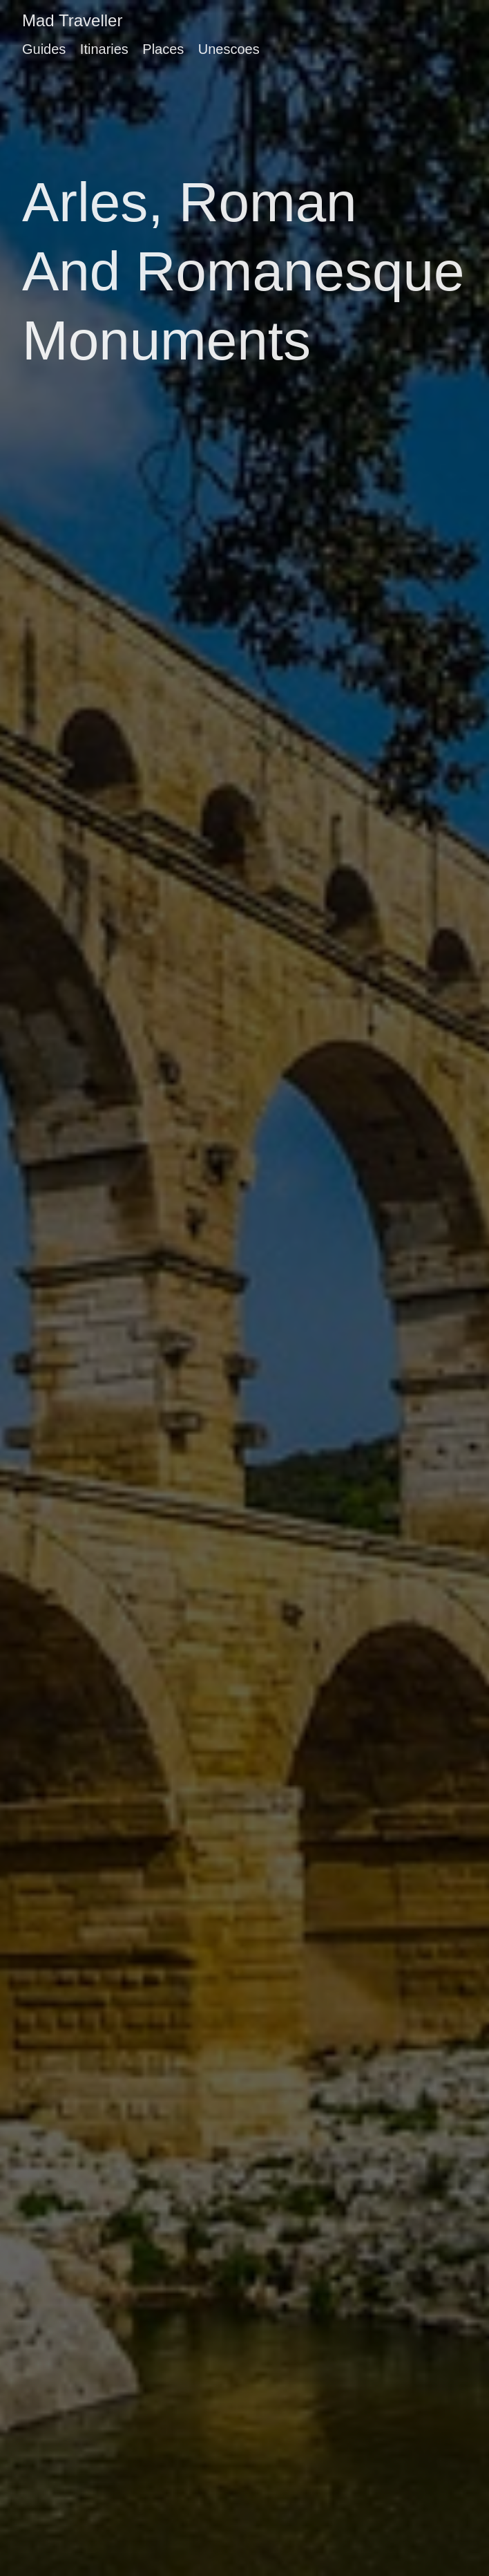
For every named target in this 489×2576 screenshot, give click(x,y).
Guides (44, 49)
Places (163, 49)
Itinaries (104, 49)
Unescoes (229, 49)
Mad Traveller (72, 20)
